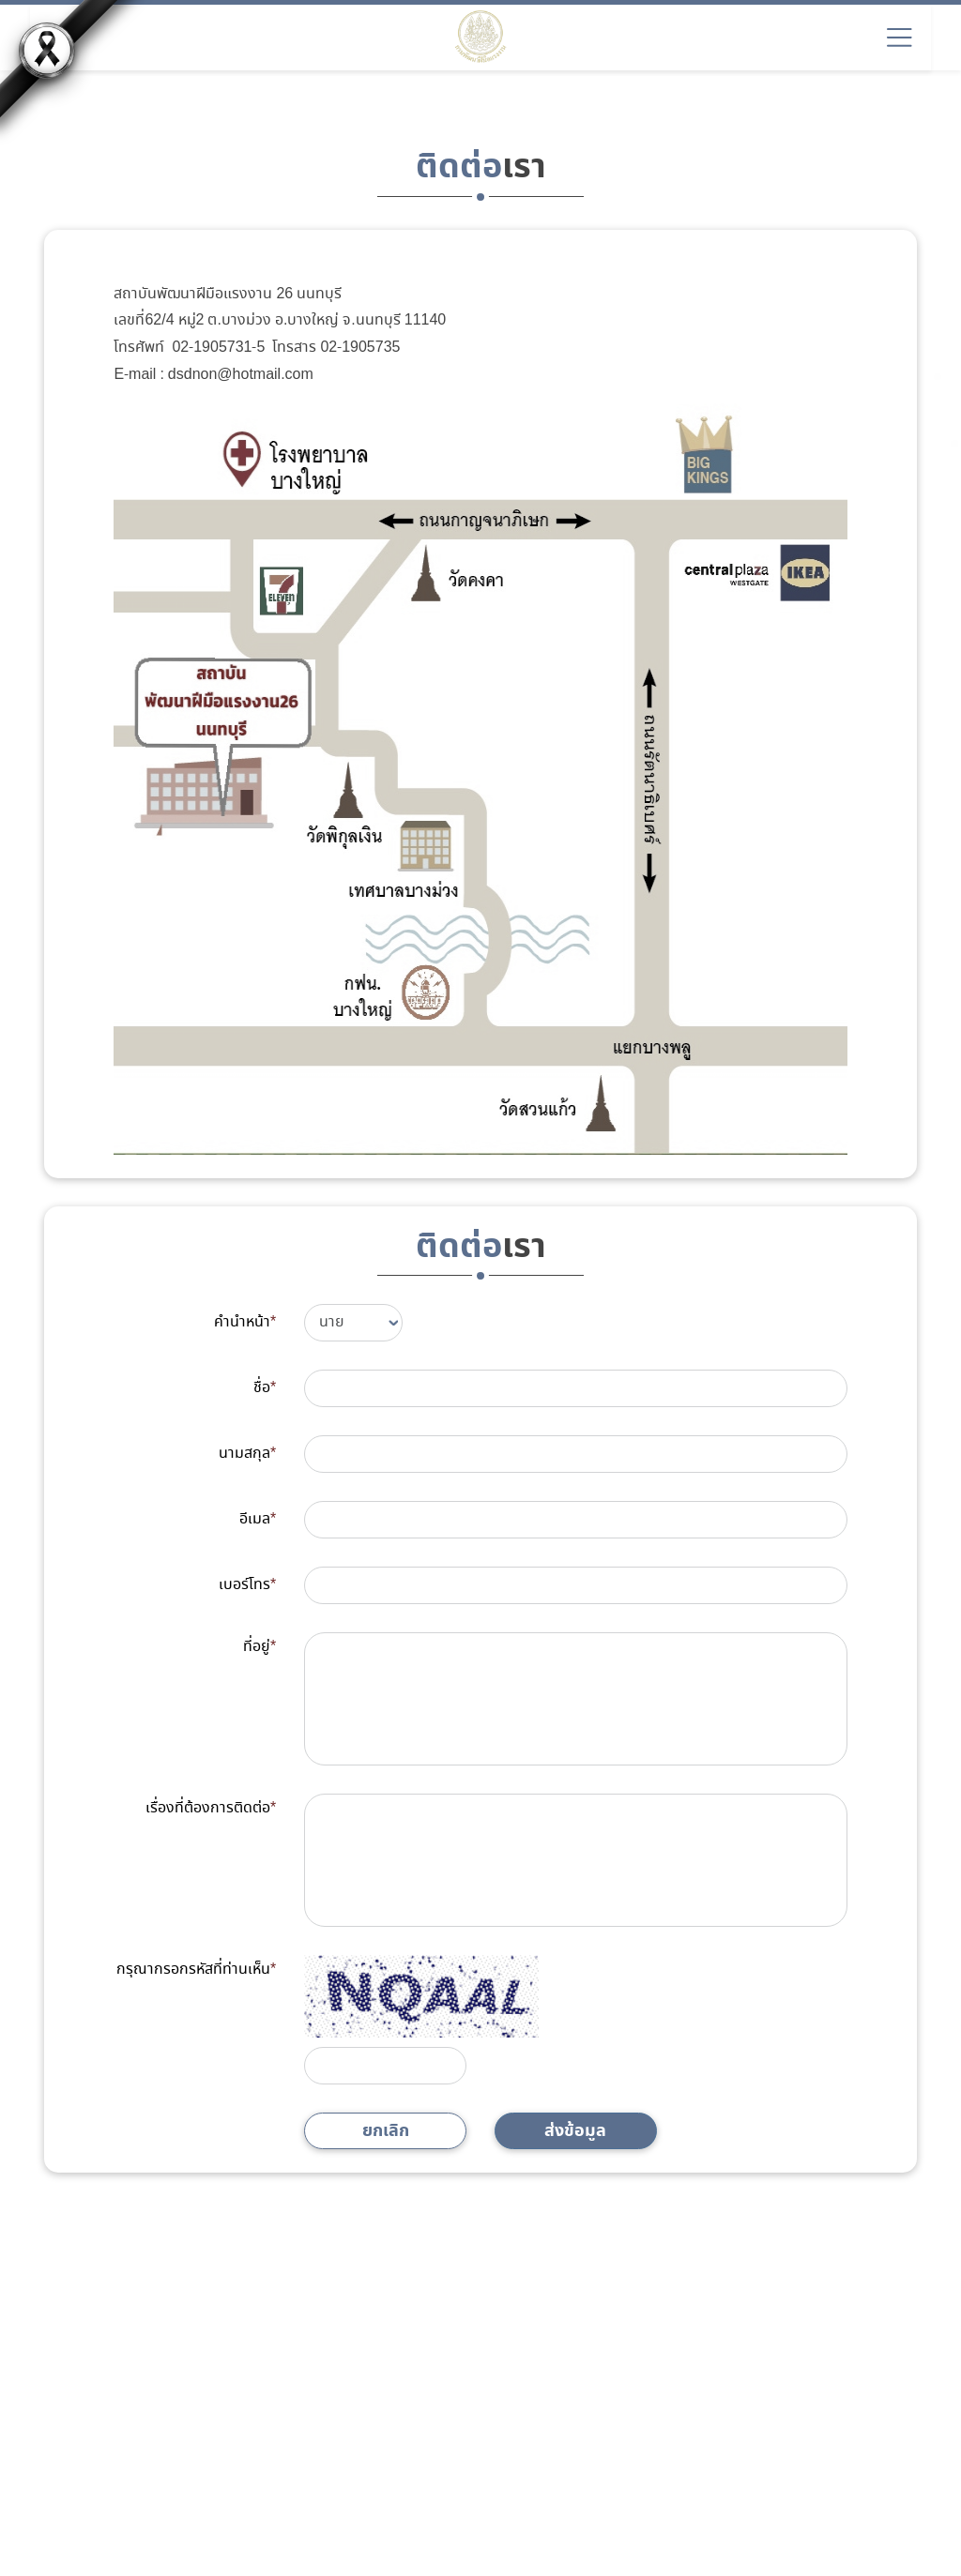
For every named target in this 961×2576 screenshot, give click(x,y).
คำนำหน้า (245, 1322)
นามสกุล (247, 1453)
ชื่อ (264, 1388)
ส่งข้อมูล (575, 2131)
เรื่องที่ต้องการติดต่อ (210, 1808)
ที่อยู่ (259, 1647)
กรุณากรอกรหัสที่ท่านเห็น (196, 1969)
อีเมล (257, 1519)
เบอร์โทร (247, 1585)
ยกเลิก (385, 2131)
